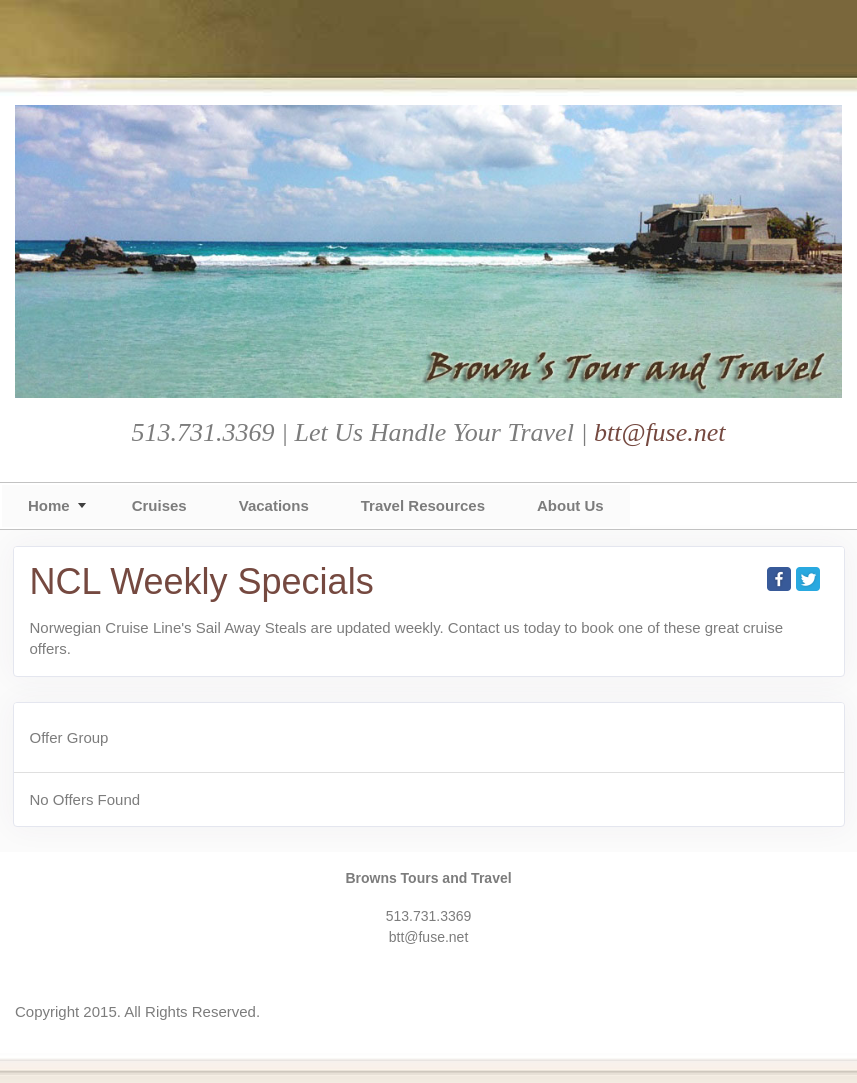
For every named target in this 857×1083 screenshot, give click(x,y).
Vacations (274, 505)
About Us (570, 505)
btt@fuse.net (660, 432)
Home (49, 505)
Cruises (159, 505)
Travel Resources (423, 505)
